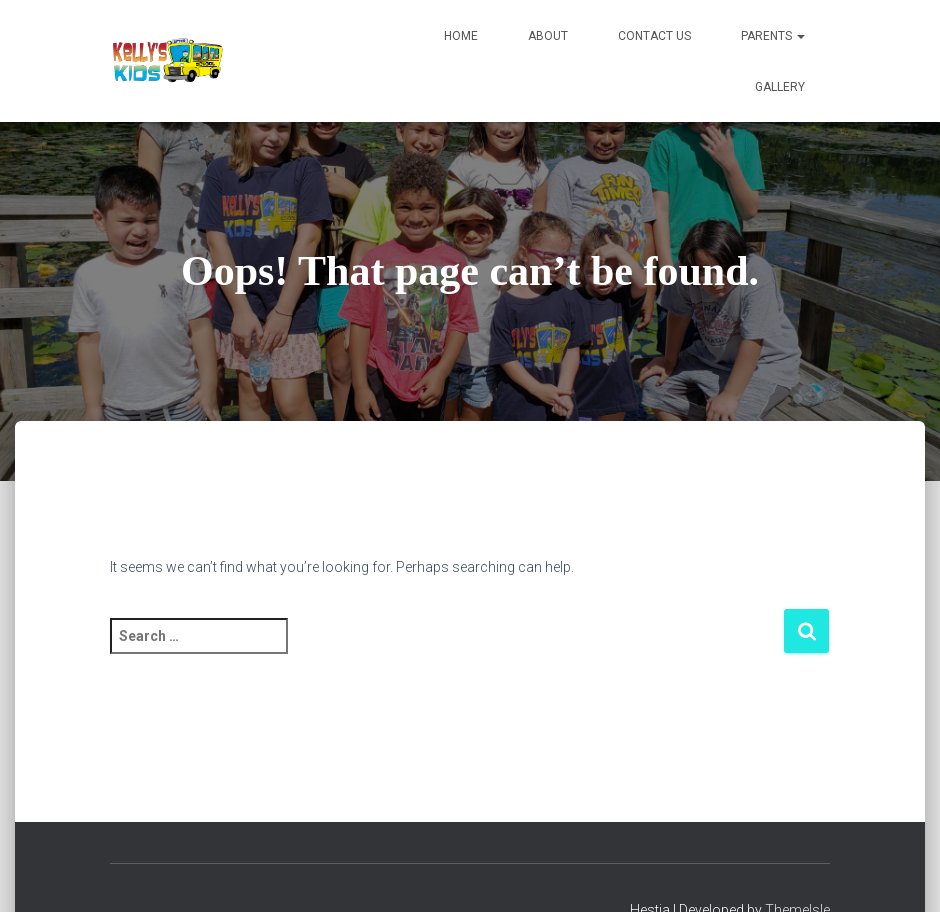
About (548, 36)
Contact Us (654, 36)
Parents (773, 36)
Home (461, 36)
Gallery (780, 87)
